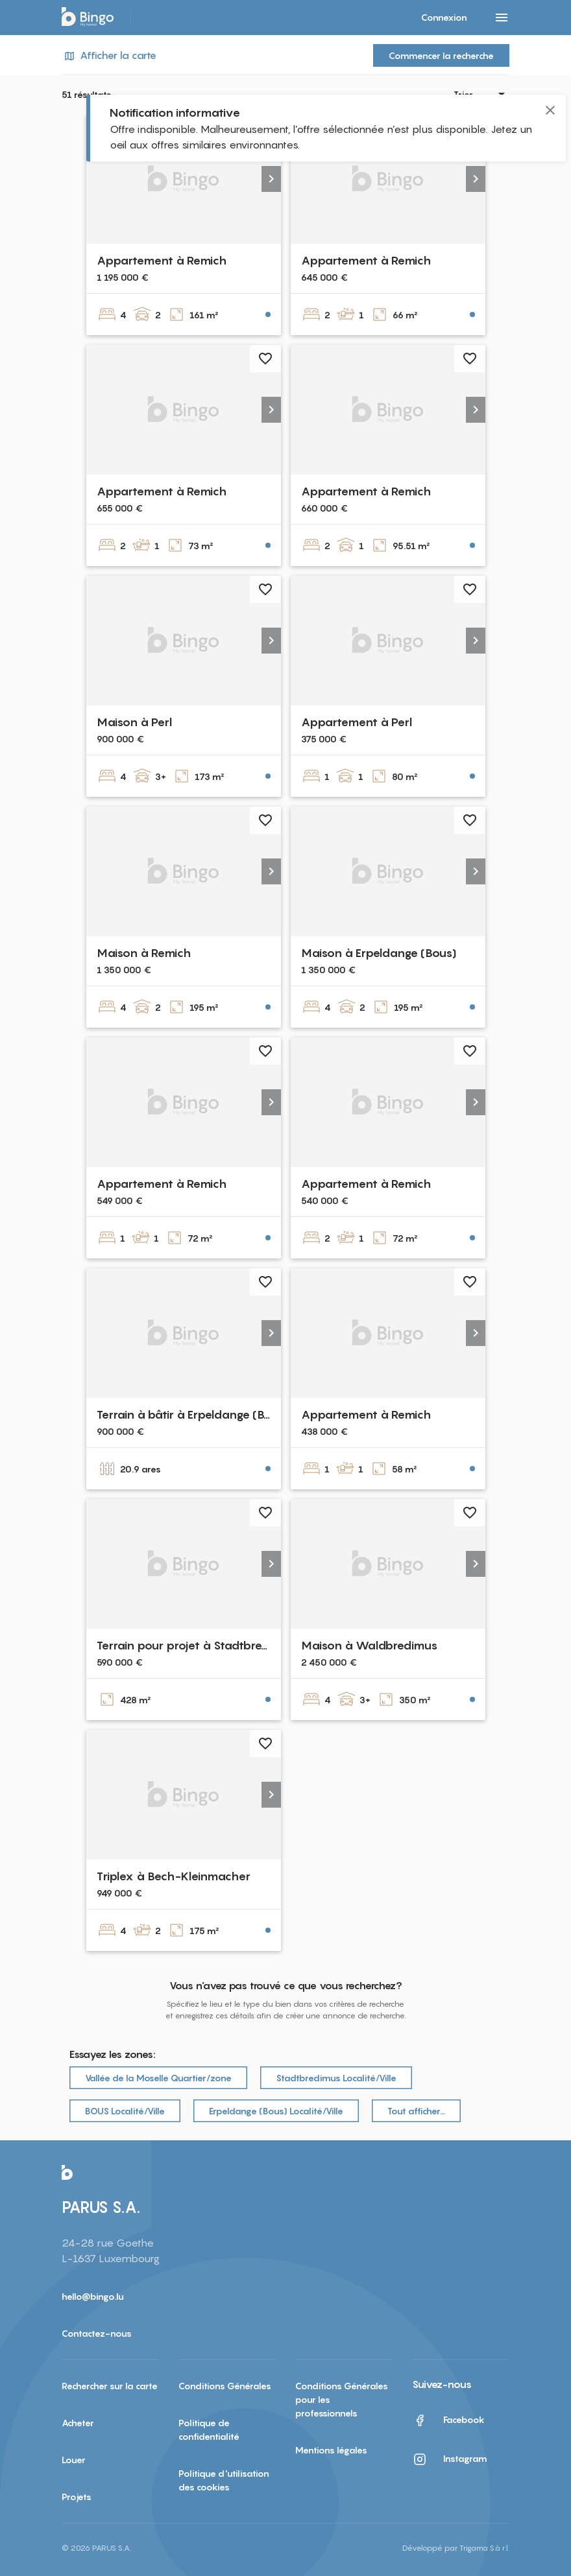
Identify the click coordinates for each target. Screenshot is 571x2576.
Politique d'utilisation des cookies (223, 2480)
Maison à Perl (134, 722)
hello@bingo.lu (93, 2296)
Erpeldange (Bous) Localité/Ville (276, 2110)
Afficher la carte (109, 55)
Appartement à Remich (161, 260)
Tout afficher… (416, 2110)
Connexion (444, 17)
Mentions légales (331, 2449)
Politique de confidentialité (208, 2429)
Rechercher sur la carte (110, 2385)
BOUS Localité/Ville (125, 2110)
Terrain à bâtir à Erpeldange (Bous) (193, 1414)
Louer (74, 2459)
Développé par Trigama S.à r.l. (455, 2548)
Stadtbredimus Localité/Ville (336, 2077)
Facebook (448, 2420)
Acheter (78, 2422)
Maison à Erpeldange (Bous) (379, 953)
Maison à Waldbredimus (369, 1645)
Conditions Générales (224, 2385)
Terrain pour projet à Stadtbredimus (196, 1645)
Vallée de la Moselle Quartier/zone (158, 2077)
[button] (271, 179)
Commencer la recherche (441, 55)
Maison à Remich (144, 953)
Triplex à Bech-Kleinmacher (173, 1876)
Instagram (449, 2459)
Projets (76, 2496)
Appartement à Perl (356, 722)
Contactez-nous (97, 2333)
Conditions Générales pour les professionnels (341, 2399)
